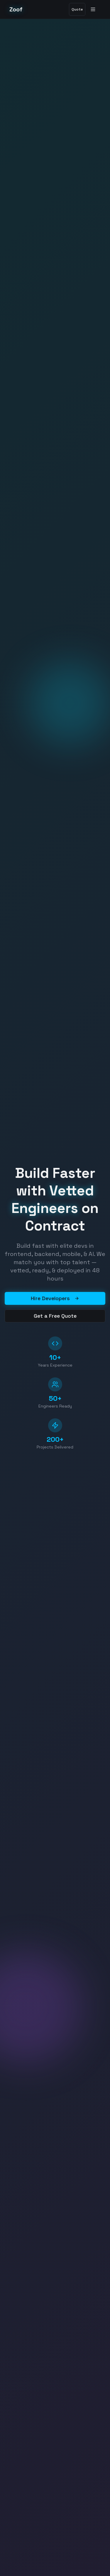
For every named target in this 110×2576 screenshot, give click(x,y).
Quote (77, 9)
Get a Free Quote (55, 1315)
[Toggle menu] (94, 9)
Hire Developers (55, 1298)
